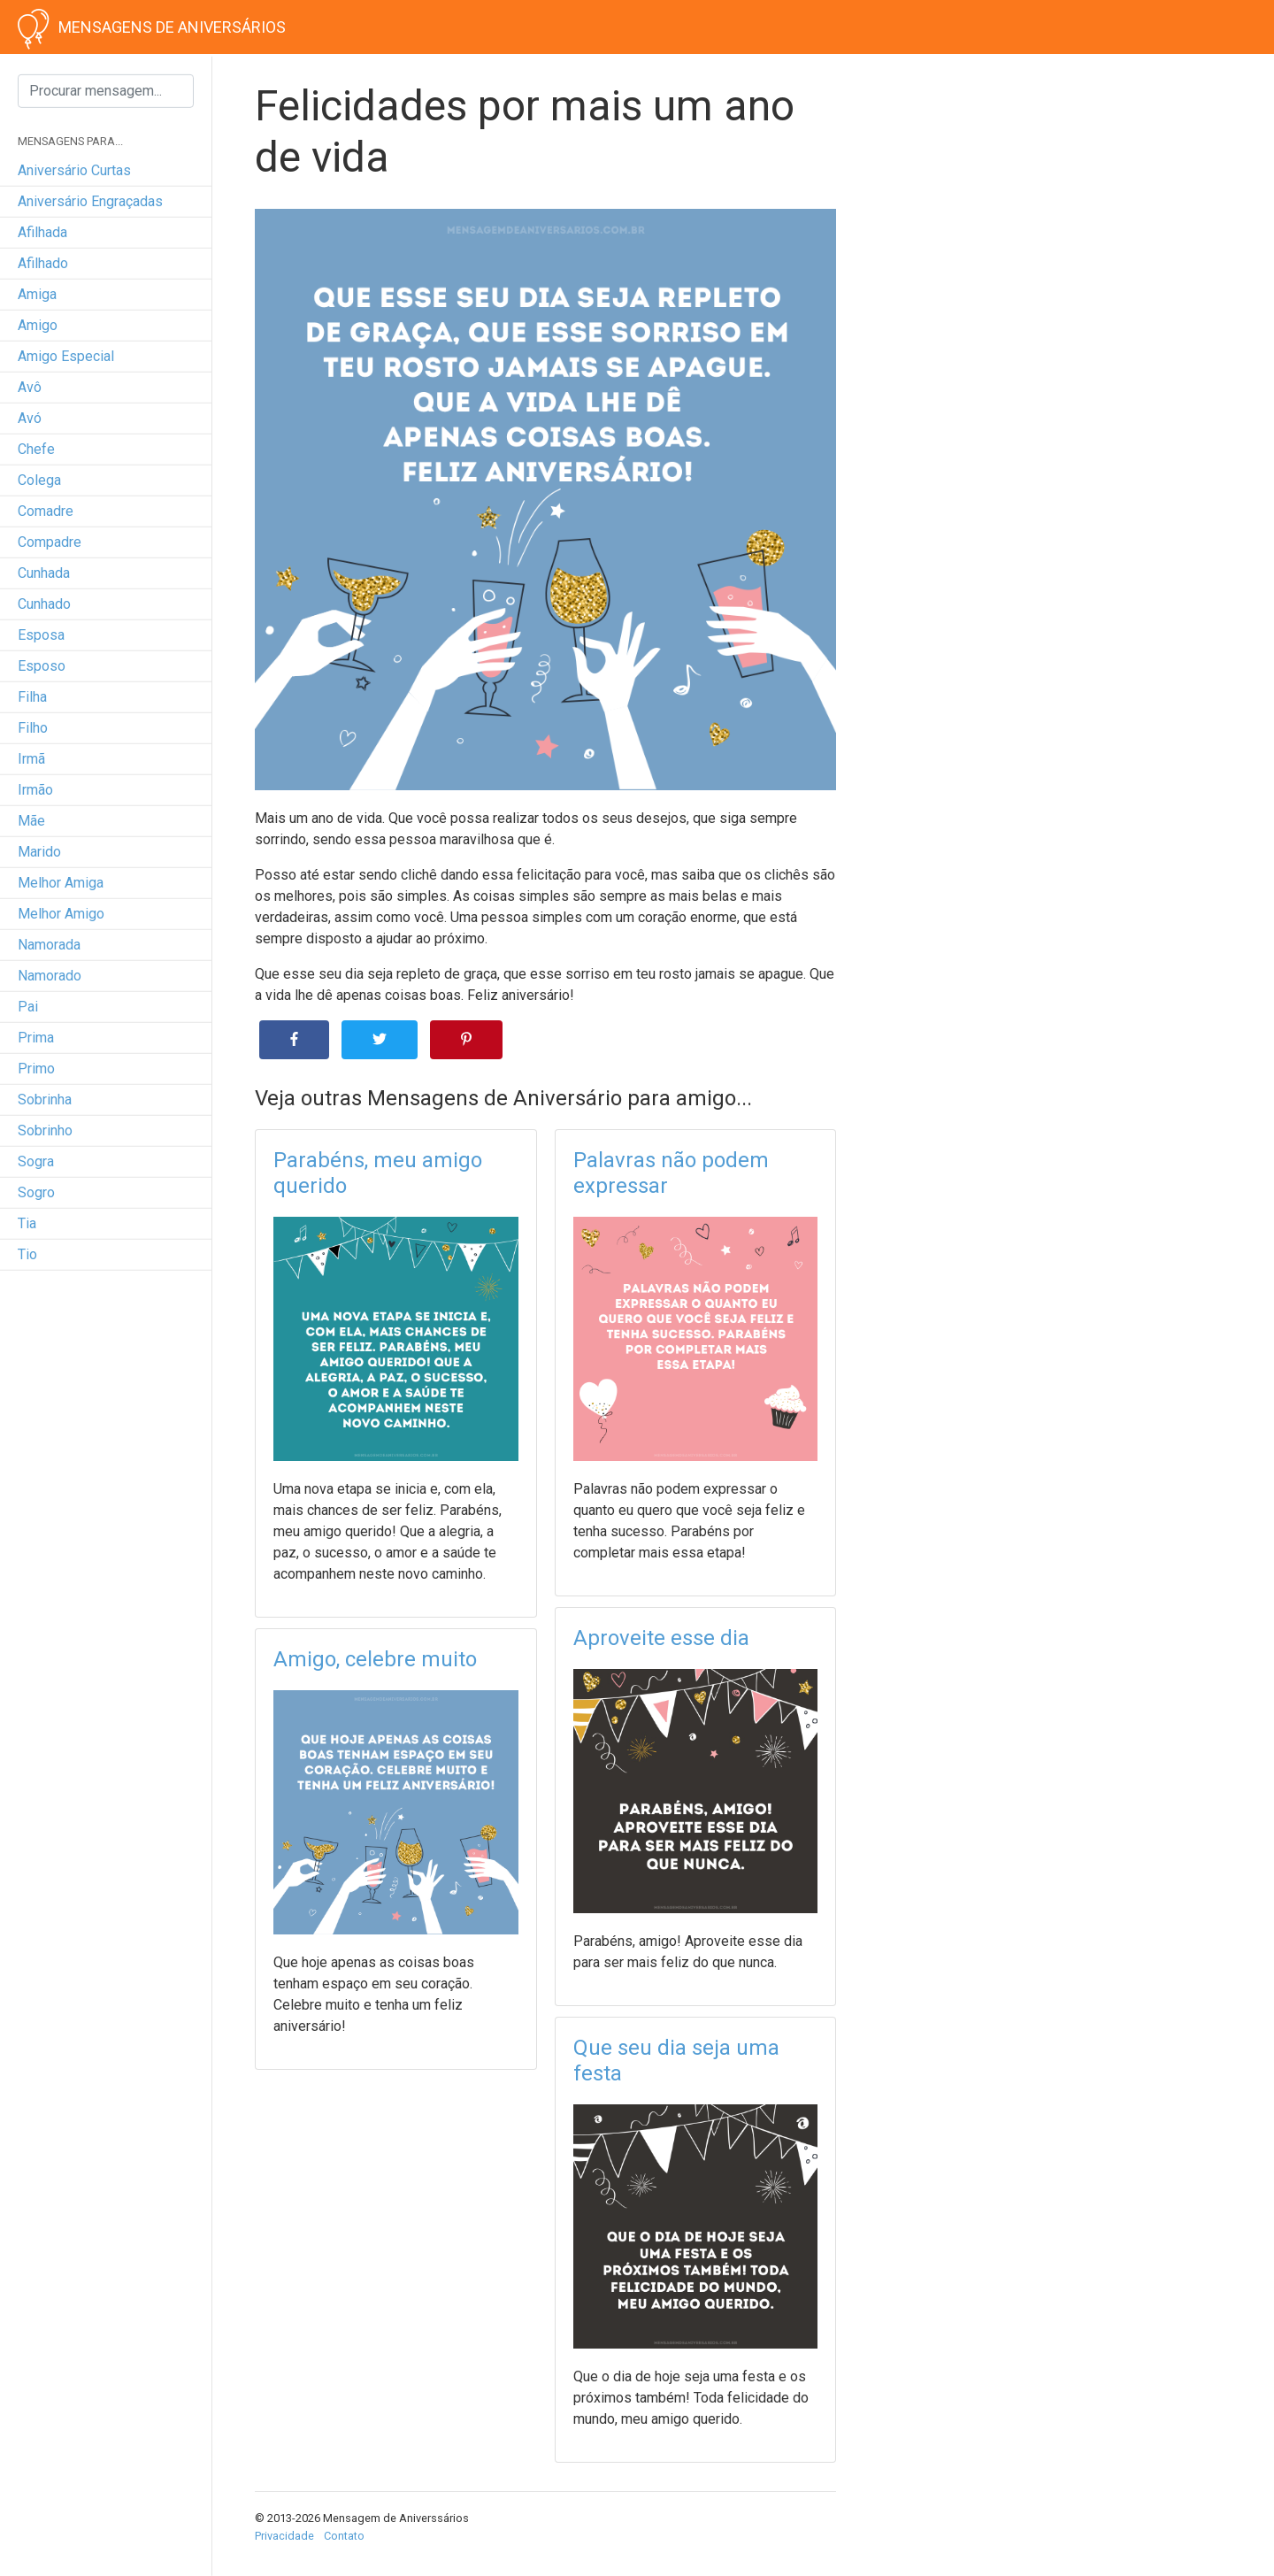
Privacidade (284, 2535)
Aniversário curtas (74, 170)
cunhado (44, 604)
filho (33, 727)
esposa (41, 635)
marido (39, 851)
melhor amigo (61, 913)
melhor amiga (61, 882)
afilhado (43, 263)
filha (32, 696)
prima (36, 1037)
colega (39, 480)
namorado (49, 975)
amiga (37, 294)
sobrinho (45, 1130)
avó (30, 418)
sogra (36, 1161)
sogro (36, 1192)
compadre (49, 542)
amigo (38, 325)
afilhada (42, 232)
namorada (49, 944)
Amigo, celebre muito (375, 1659)
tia (27, 1223)
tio (27, 1254)
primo (36, 1068)
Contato (344, 2535)
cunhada (44, 573)
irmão (35, 789)
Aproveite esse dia (661, 1638)
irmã (31, 758)
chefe (36, 449)
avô (30, 387)
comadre (45, 511)
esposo (41, 665)
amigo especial (66, 356)
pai (28, 1006)
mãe (31, 820)
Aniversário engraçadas (90, 201)
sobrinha (45, 1099)
